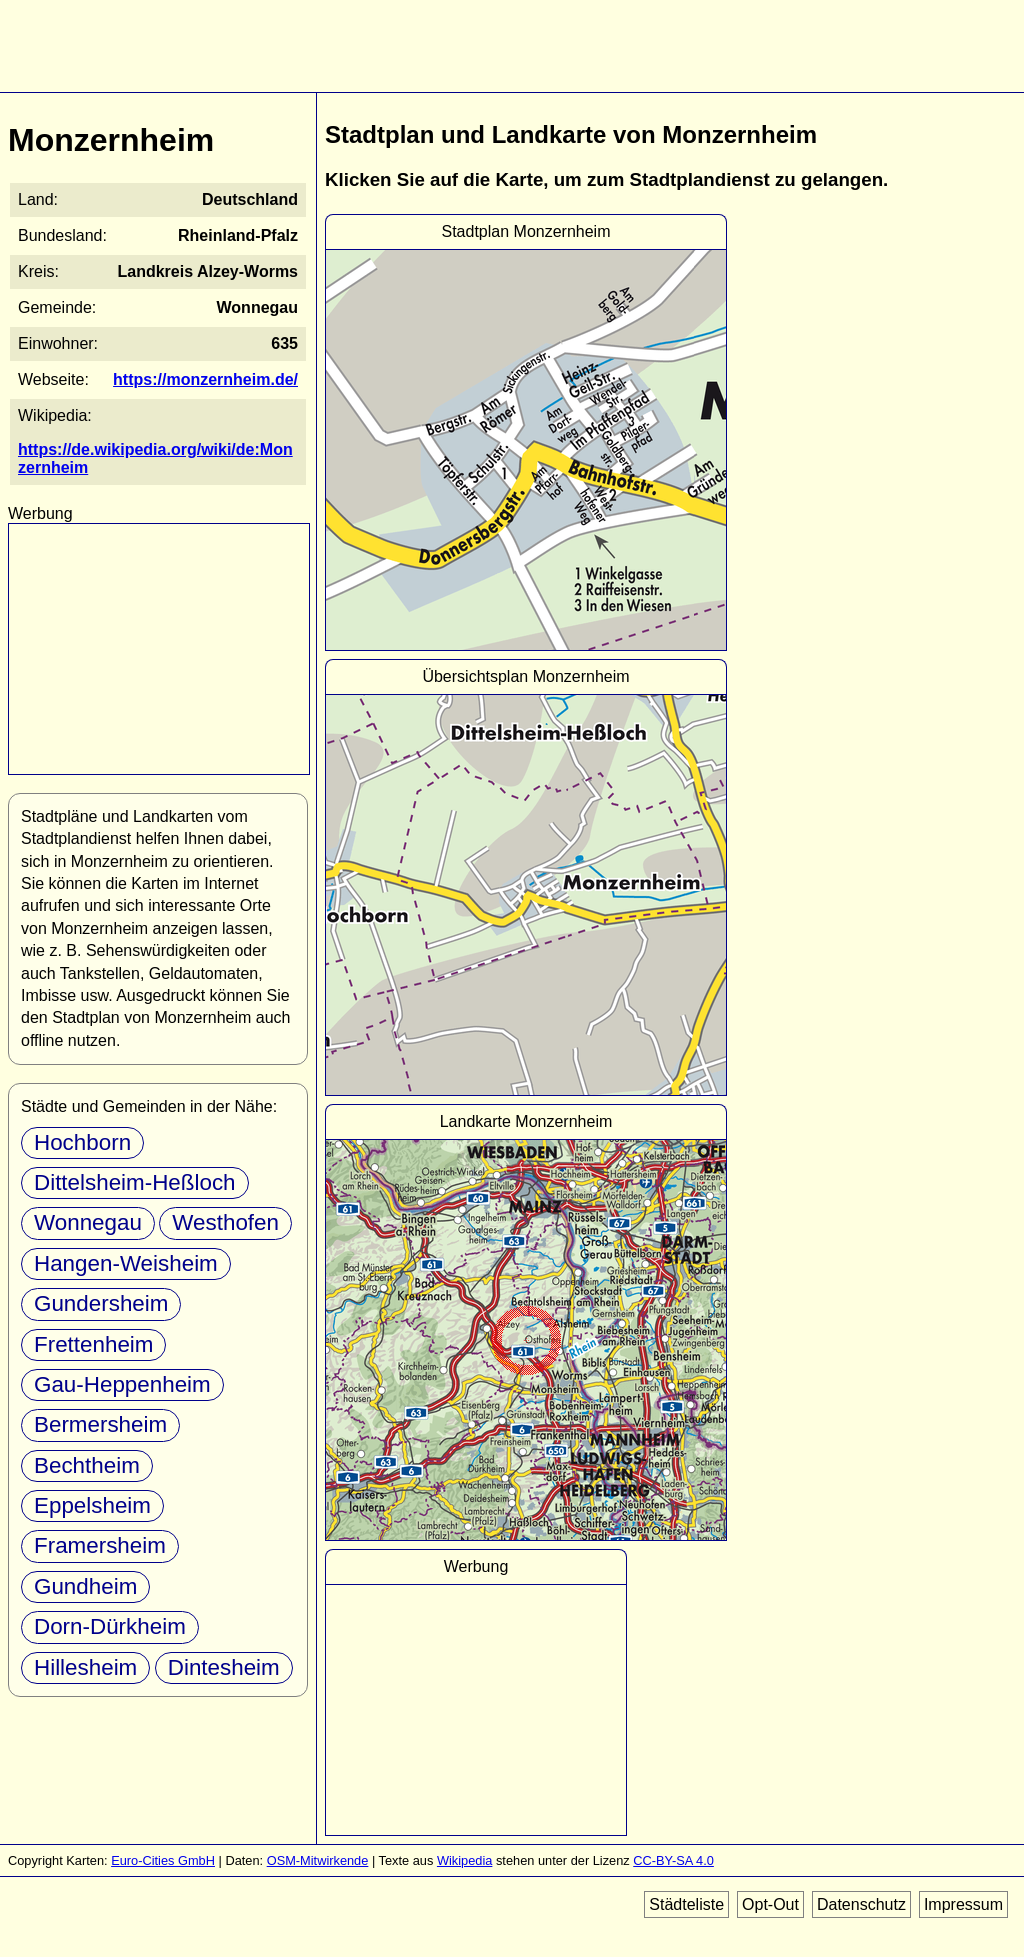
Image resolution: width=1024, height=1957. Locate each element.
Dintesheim (224, 1667)
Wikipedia (464, 1860)
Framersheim (100, 1545)
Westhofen (225, 1222)
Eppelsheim (92, 1505)
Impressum (963, 1904)
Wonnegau (88, 1222)
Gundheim (85, 1586)
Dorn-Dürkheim (110, 1626)
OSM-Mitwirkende (318, 1860)
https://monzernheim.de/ (205, 379)
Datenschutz (861, 1904)
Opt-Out (770, 1904)
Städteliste (686, 1904)
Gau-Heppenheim (122, 1384)
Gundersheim (101, 1303)
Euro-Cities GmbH (163, 1860)
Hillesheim (85, 1667)
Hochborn (82, 1142)
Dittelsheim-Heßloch (135, 1182)
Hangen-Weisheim (126, 1263)
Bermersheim (100, 1424)
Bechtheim (87, 1465)
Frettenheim (93, 1344)
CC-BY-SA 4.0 (673, 1860)
